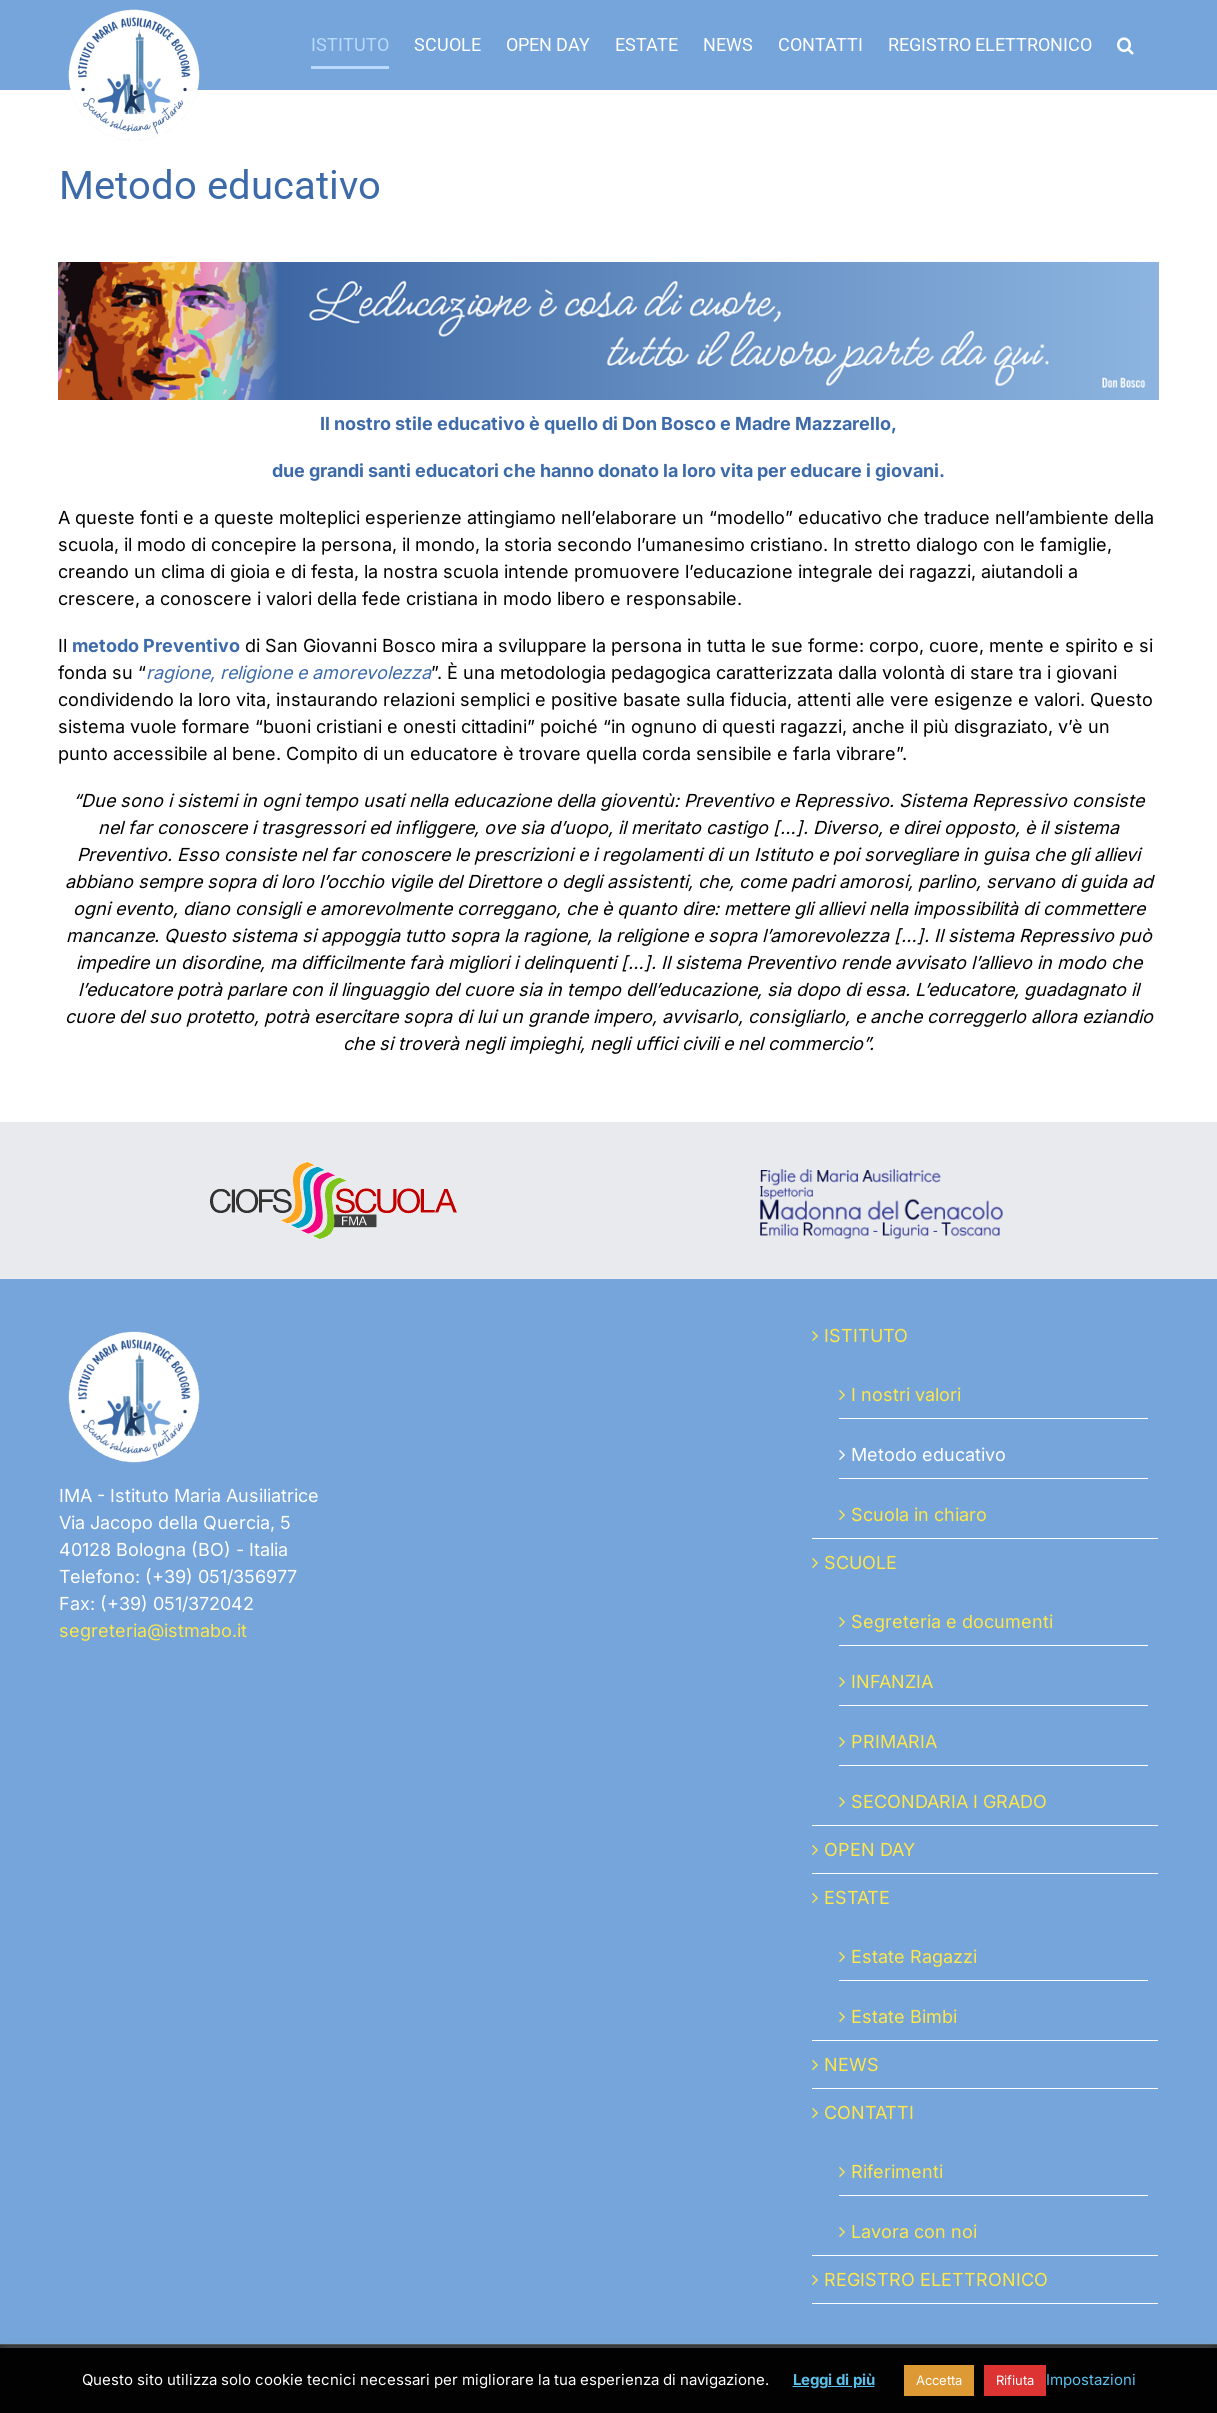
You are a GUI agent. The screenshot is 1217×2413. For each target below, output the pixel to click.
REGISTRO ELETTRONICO (936, 2279)
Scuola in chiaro (919, 1514)
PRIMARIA (894, 1741)
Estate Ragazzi (914, 1956)
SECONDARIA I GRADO (949, 1801)
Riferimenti (897, 2171)
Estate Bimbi (904, 2016)
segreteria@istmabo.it (153, 1630)
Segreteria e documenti (952, 1621)
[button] (1125, 45)
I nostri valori (906, 1394)
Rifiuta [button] (1015, 2380)
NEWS (851, 2064)
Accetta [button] (939, 2380)
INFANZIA (892, 1681)
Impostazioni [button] (1091, 2379)
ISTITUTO (866, 1335)
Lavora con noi (914, 2231)
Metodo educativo (928, 1454)
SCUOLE (860, 1562)
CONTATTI (869, 2112)
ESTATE (857, 1897)
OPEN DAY (869, 1849)
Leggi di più (834, 2379)
